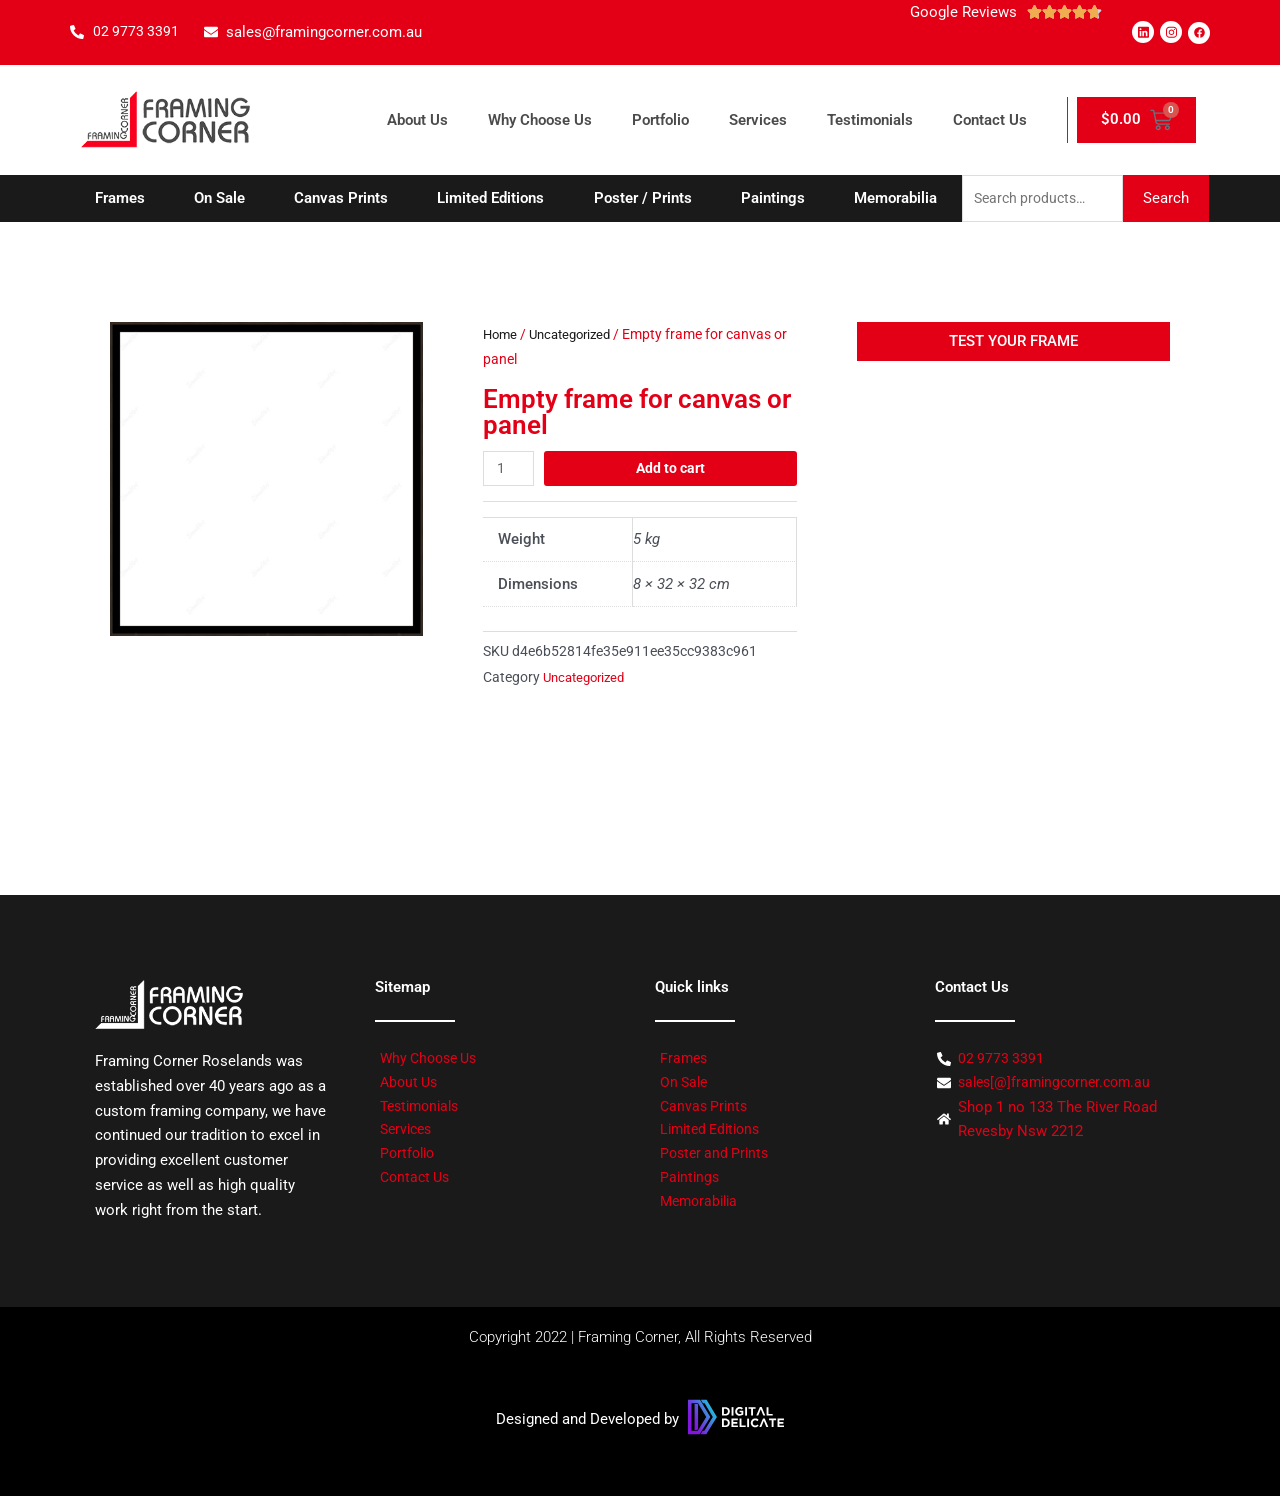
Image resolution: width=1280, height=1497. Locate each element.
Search (1166, 199)
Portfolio (660, 120)
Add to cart (672, 469)
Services (758, 120)
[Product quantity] (510, 469)
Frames (120, 199)
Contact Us (990, 120)
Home (501, 336)
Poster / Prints (643, 199)
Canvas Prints (341, 199)
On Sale (219, 199)
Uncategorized (577, 336)
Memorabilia (895, 199)
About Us (417, 120)
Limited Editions (490, 199)
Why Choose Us (540, 120)
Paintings (773, 199)
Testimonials (870, 120)
